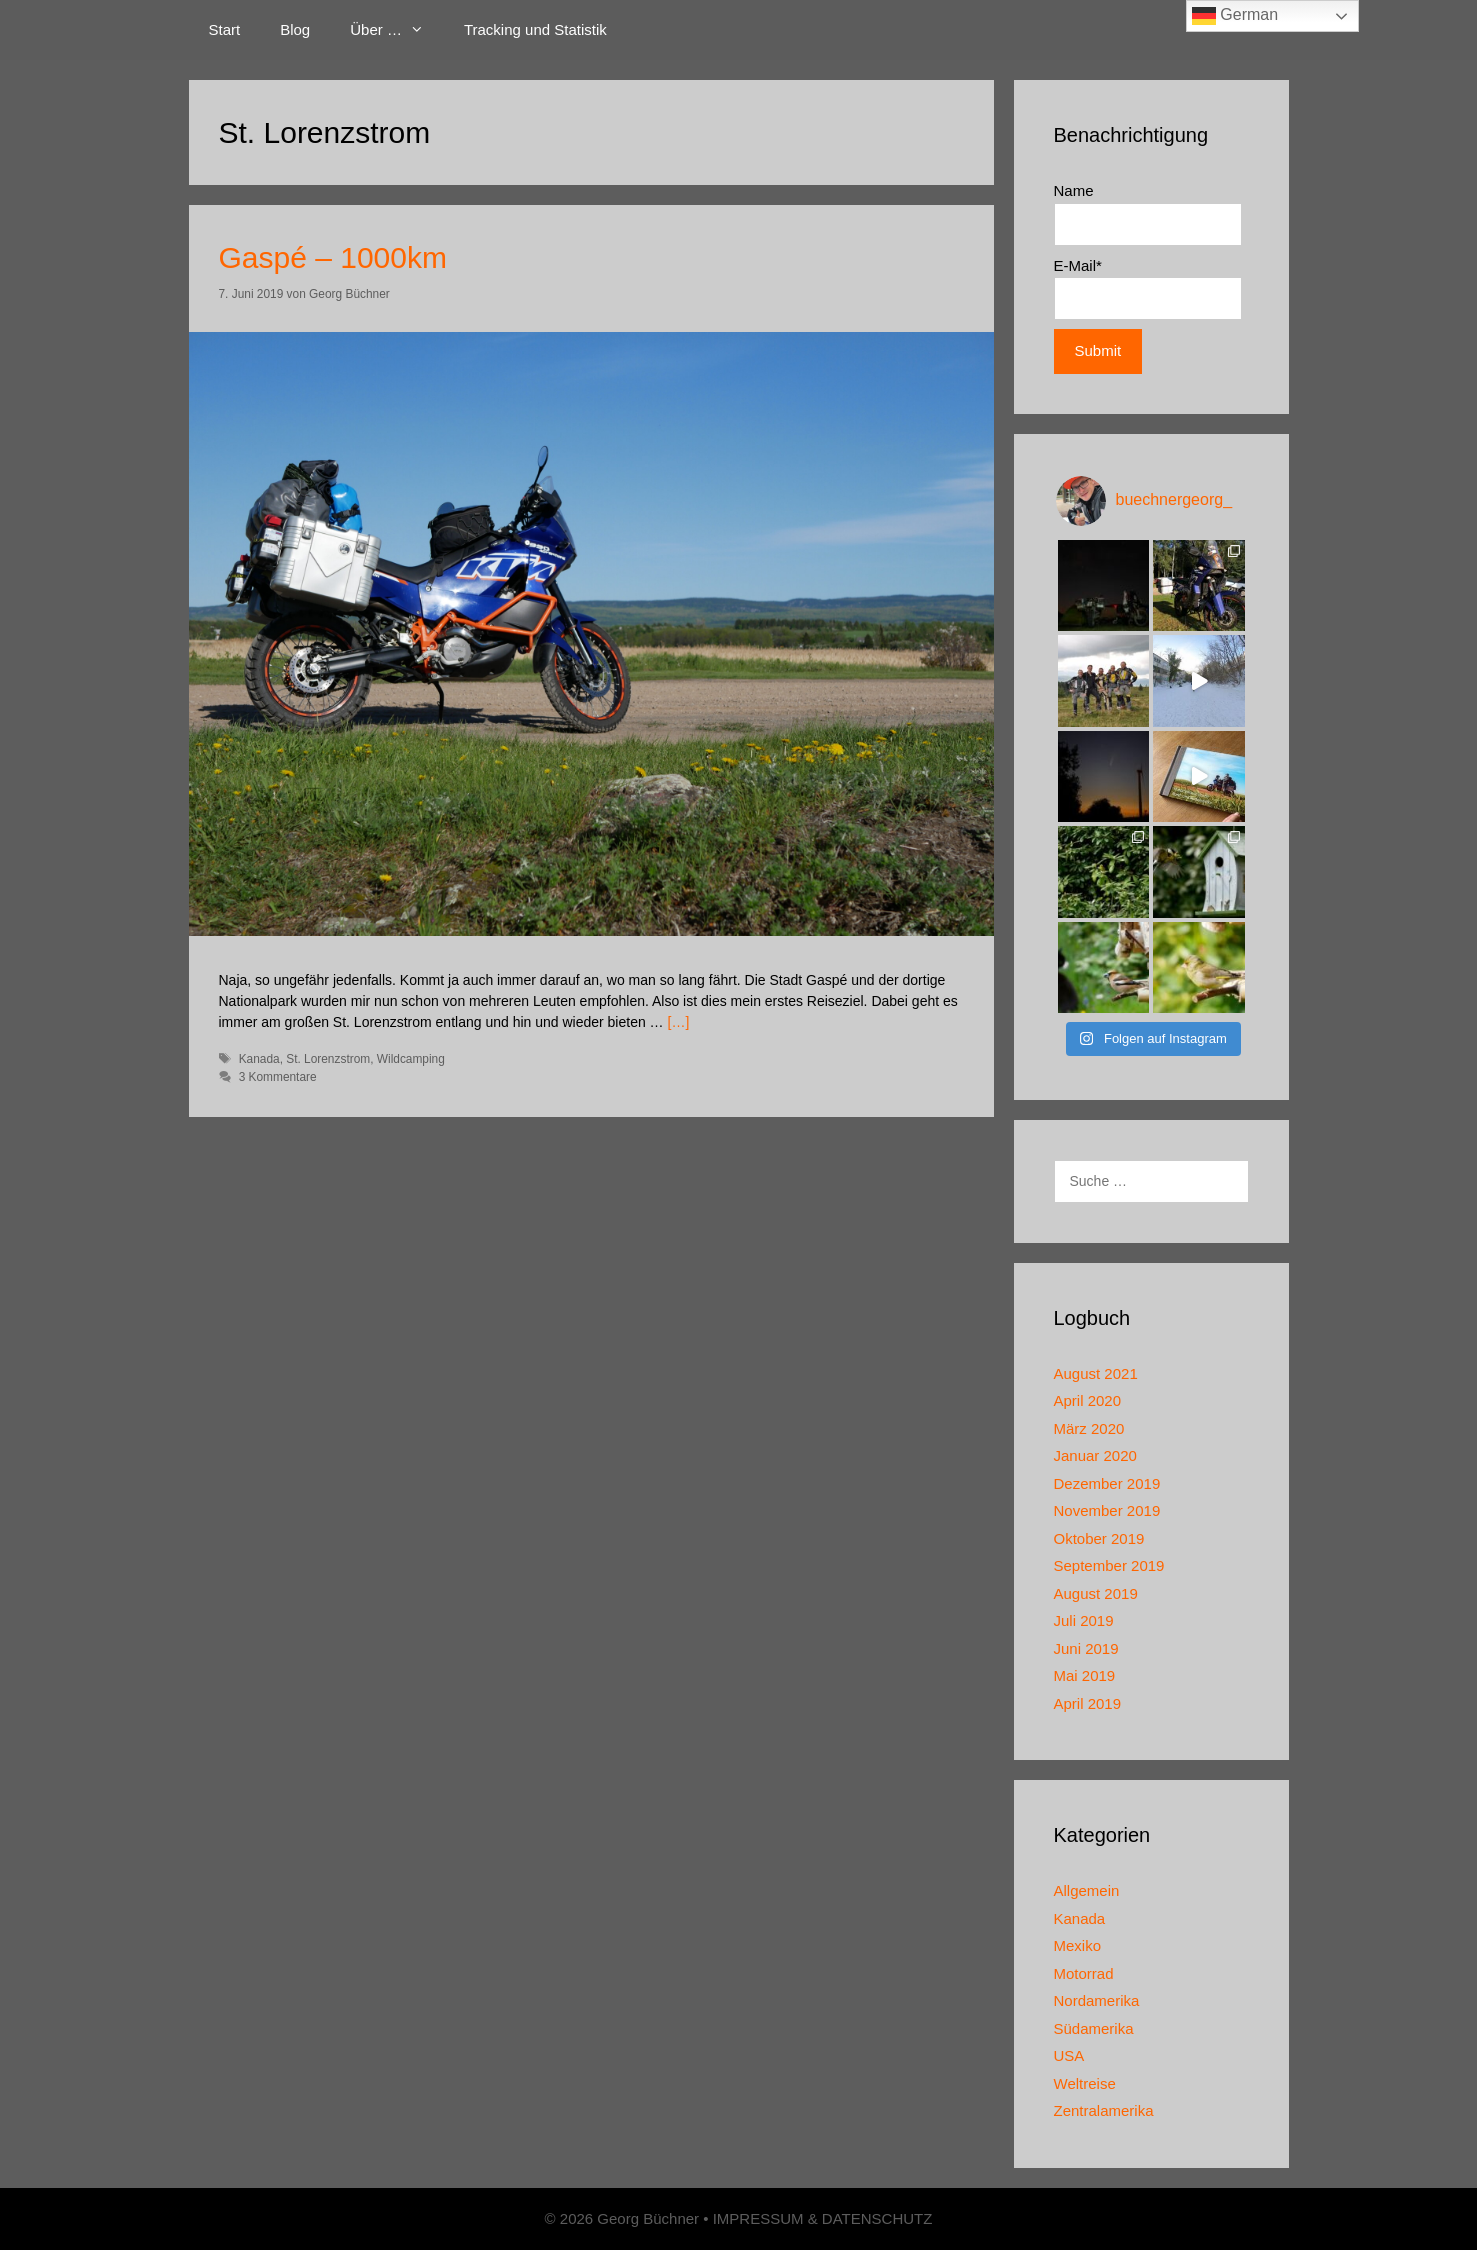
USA (1069, 2055)
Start (225, 29)
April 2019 (1088, 1703)
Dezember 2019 (1107, 1483)
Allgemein (1087, 1890)
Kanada (259, 1059)
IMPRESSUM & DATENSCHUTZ (823, 2218)
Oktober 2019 (1099, 1538)
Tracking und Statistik (535, 29)
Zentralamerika (1104, 2110)
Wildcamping (411, 1059)
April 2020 (1088, 1400)
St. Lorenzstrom (328, 1059)
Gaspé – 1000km (333, 257)
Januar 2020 (1095, 1455)
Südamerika (1094, 2028)
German (1235, 16)
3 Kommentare (278, 1077)
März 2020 (1089, 1428)
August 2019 (1096, 1593)
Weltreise (1085, 2083)
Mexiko (1078, 1945)
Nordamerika (1097, 2000)
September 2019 (1109, 1565)
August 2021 (1096, 1373)
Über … (397, 30)
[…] (679, 1022)
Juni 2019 (1086, 1648)
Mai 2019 (1085, 1675)
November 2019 (1107, 1510)
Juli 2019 (1084, 1620)
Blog (295, 29)
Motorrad (1084, 1973)
